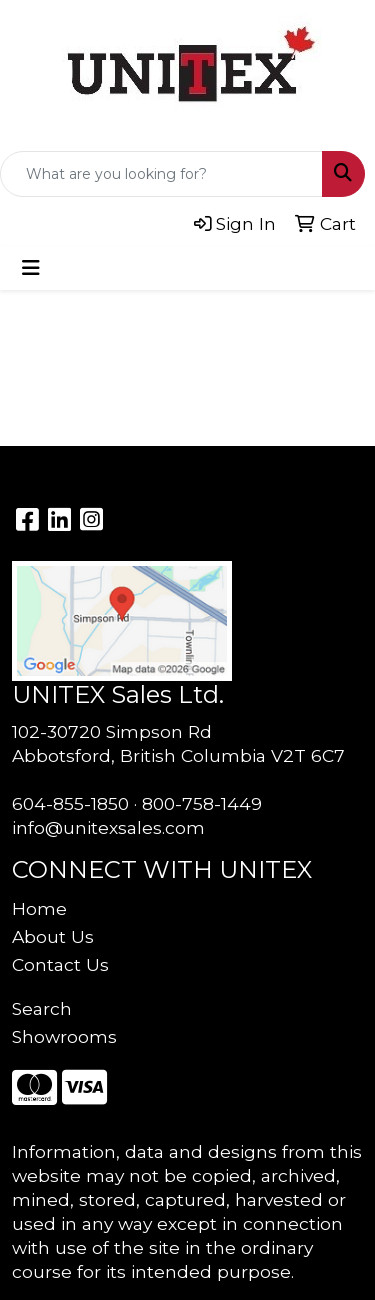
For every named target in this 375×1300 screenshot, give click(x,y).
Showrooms (64, 1036)
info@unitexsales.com (108, 827)
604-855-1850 (70, 803)
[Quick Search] (161, 174)
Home (39, 908)
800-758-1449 (202, 803)
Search (42, 1008)
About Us (53, 936)
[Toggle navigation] (31, 268)
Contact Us (60, 964)
